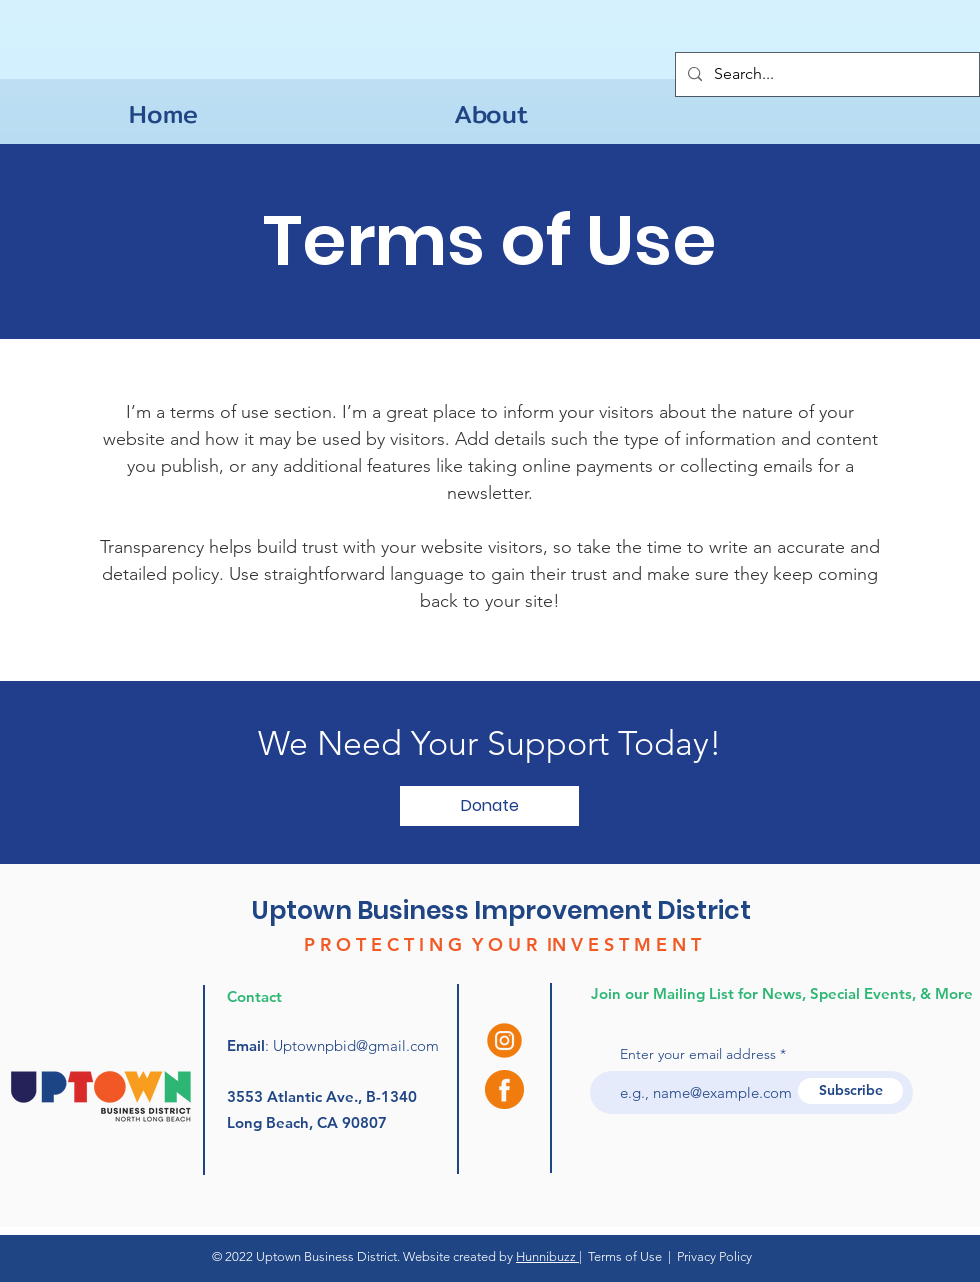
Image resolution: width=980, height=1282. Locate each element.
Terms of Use (625, 1256)
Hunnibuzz (547, 1256)
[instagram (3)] (504, 1040)
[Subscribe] (850, 1091)
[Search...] (825, 74)
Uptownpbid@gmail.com (356, 1045)
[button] (489, 806)
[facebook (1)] (504, 1089)
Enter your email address (698, 1054)
